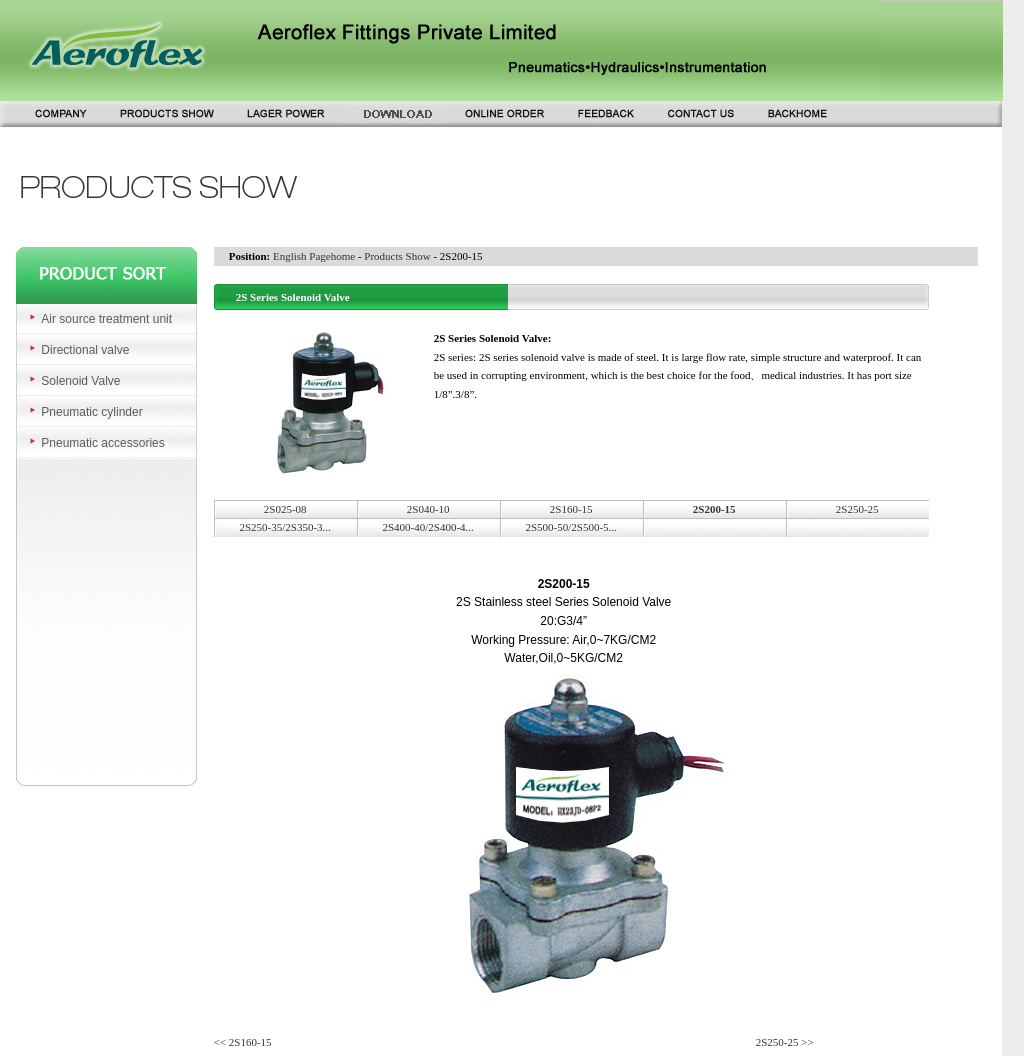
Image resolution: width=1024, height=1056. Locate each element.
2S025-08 (285, 509)
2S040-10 (428, 509)
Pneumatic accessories (102, 443)
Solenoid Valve (80, 381)
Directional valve (85, 350)
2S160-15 (571, 509)
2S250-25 (857, 509)
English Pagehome (314, 256)
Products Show (397, 256)
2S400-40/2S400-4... (427, 527)
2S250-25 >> (785, 1042)
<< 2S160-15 (243, 1042)
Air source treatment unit (106, 319)
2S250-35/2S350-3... (284, 527)
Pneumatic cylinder (91, 412)
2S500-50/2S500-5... (570, 527)
